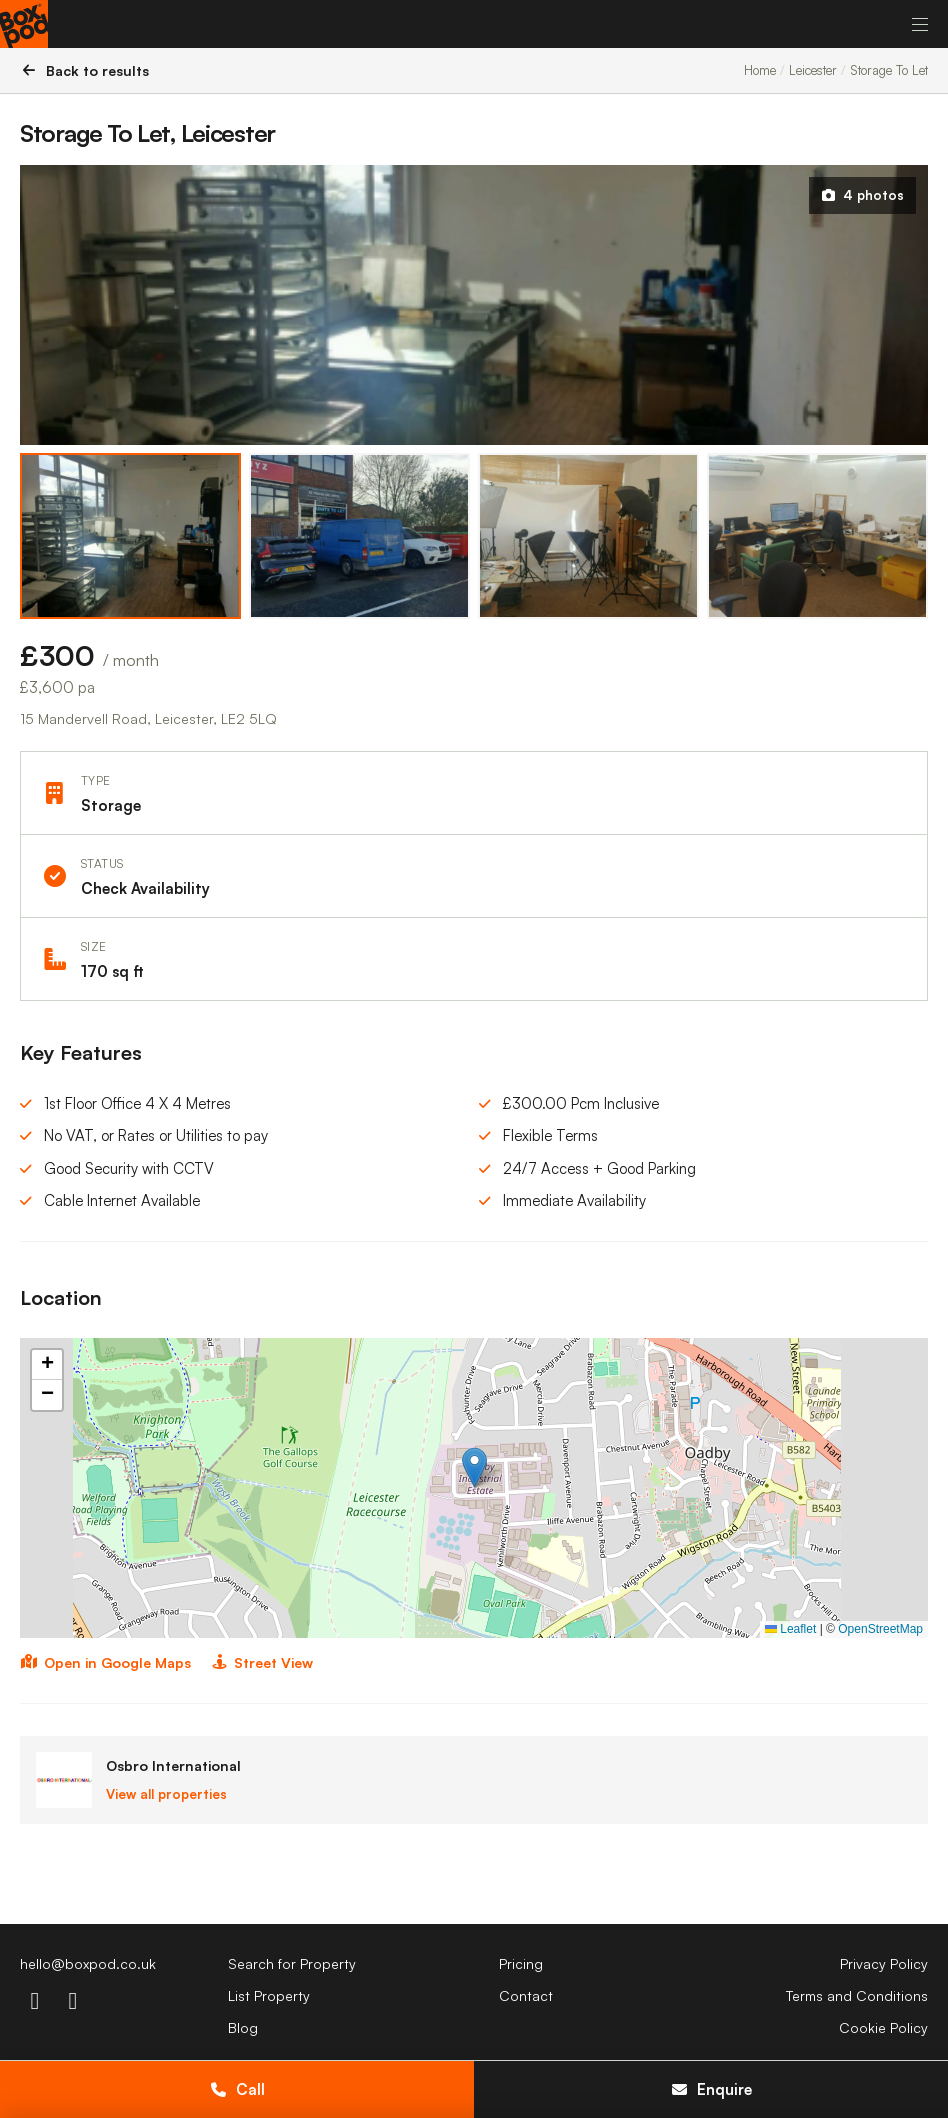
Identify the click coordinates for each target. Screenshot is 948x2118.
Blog (243, 2027)
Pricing (521, 1963)
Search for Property (292, 1963)
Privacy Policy (884, 1963)
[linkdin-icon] (73, 2000)
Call (237, 2089)
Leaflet (790, 1629)
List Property (269, 1995)
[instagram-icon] (35, 2000)
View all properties (166, 1794)
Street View (262, 1662)
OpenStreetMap (880, 1629)
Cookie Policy (883, 2027)
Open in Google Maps (105, 1662)
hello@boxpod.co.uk (88, 1963)
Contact (526, 1995)
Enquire (711, 2089)
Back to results (84, 70)
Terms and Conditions (857, 1995)
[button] (474, 1467)
